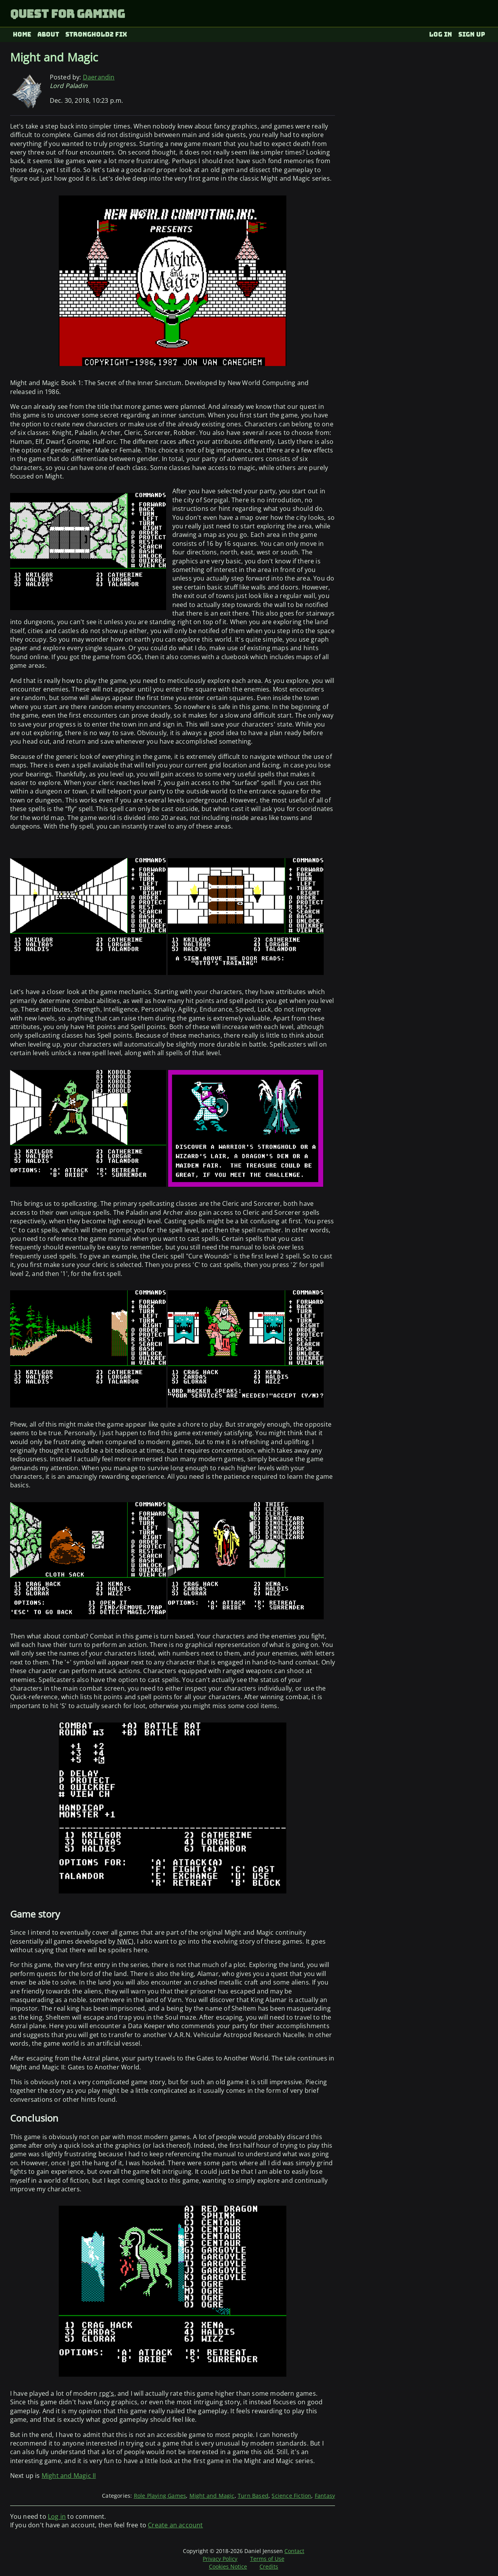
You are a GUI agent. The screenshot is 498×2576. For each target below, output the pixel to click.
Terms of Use (267, 2558)
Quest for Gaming (67, 13)
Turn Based (253, 2495)
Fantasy (325, 2495)
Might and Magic (212, 2495)
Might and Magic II (69, 2475)
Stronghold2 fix (96, 34)
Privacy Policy (220, 2558)
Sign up (471, 34)
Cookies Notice (228, 2566)
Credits (269, 2566)
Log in (440, 34)
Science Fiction (291, 2495)
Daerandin (99, 77)
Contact (294, 2551)
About (48, 34)
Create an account (175, 2525)
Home (22, 34)
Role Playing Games (160, 2495)
